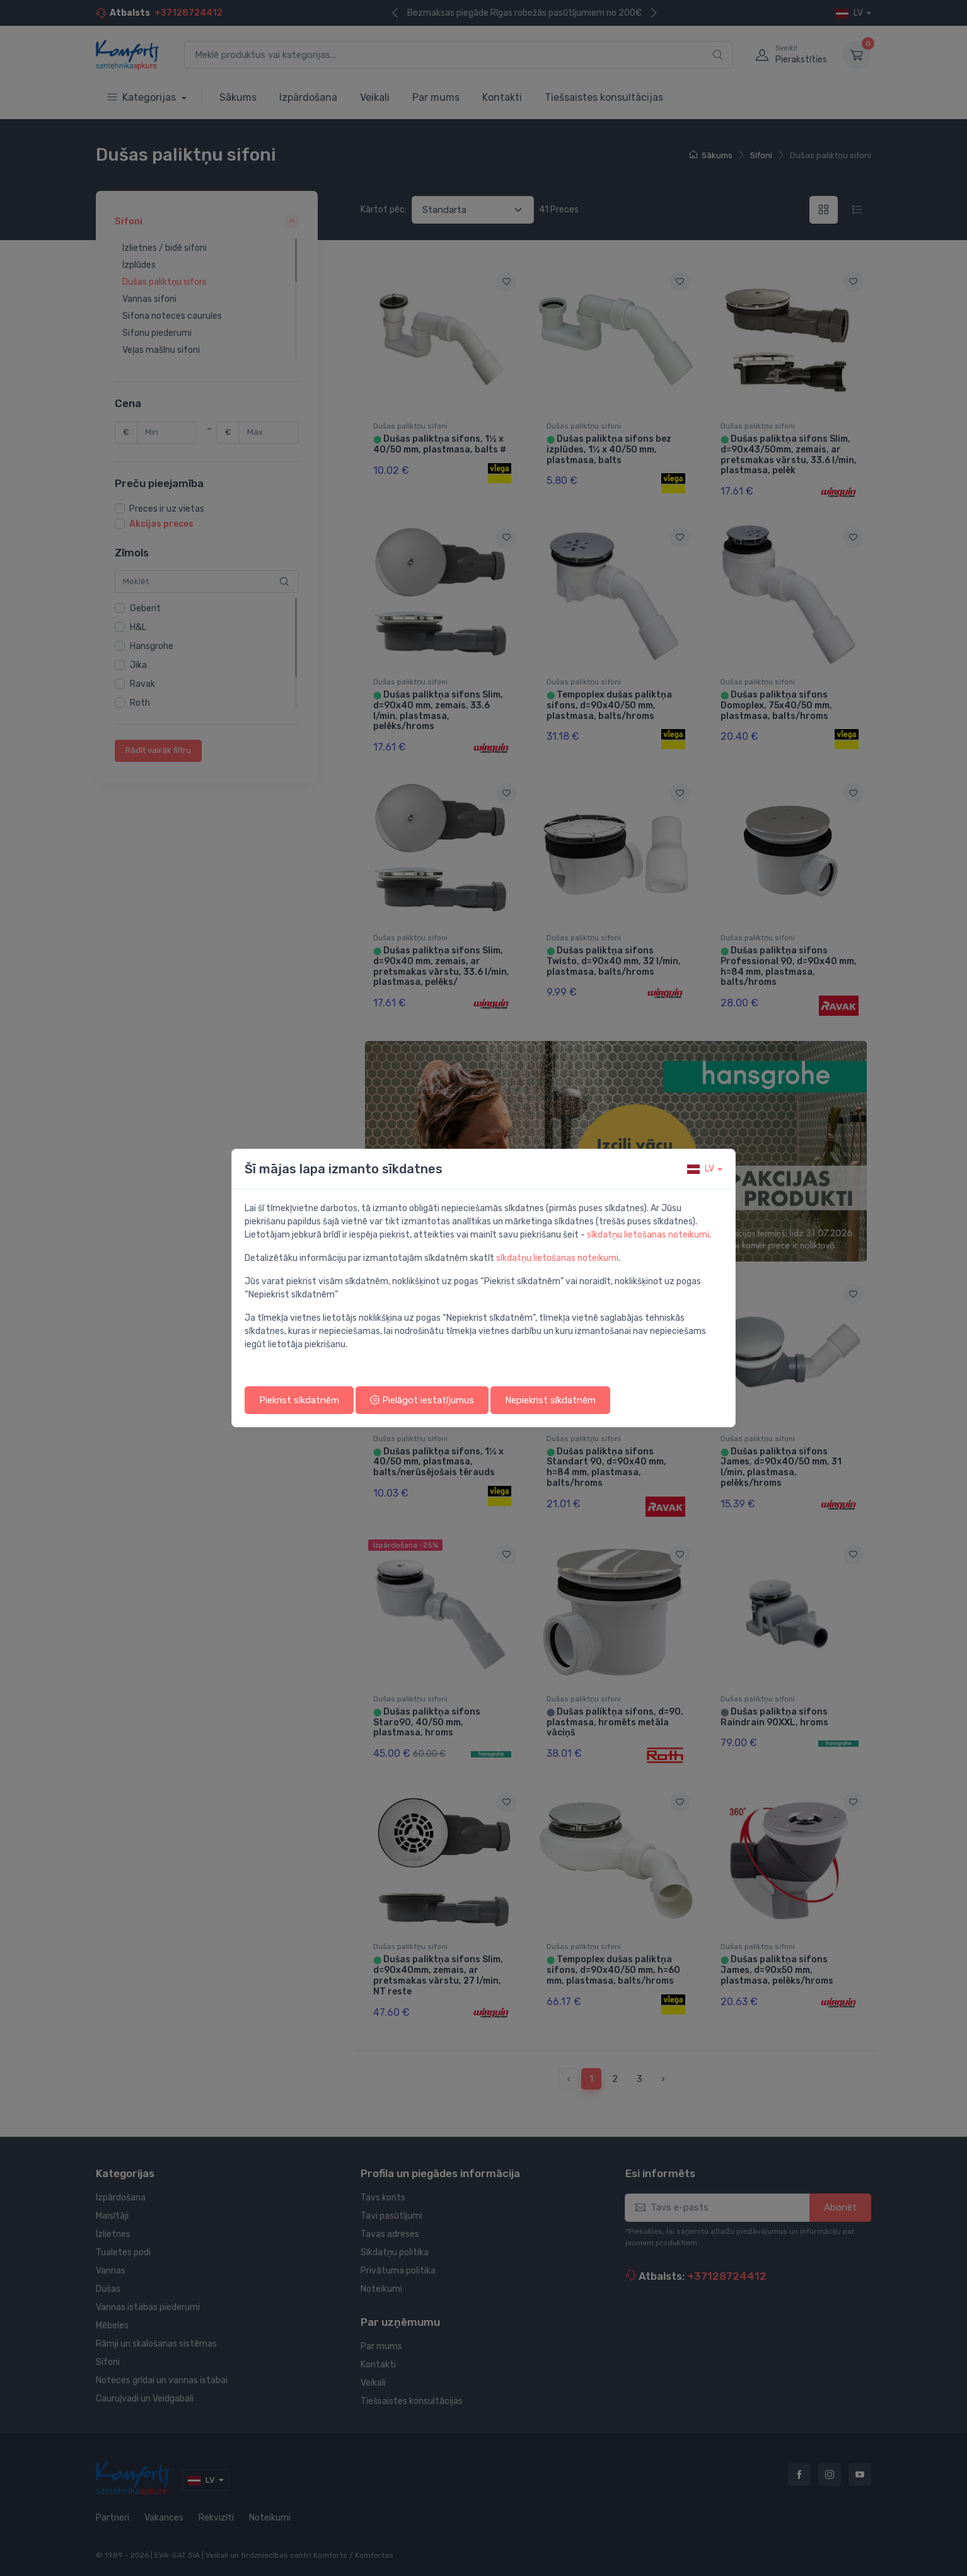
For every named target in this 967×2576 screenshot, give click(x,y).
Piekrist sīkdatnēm (299, 1400)
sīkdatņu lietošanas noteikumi (648, 1234)
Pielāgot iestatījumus (422, 1400)
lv (700, 1168)
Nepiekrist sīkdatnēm (550, 1400)
